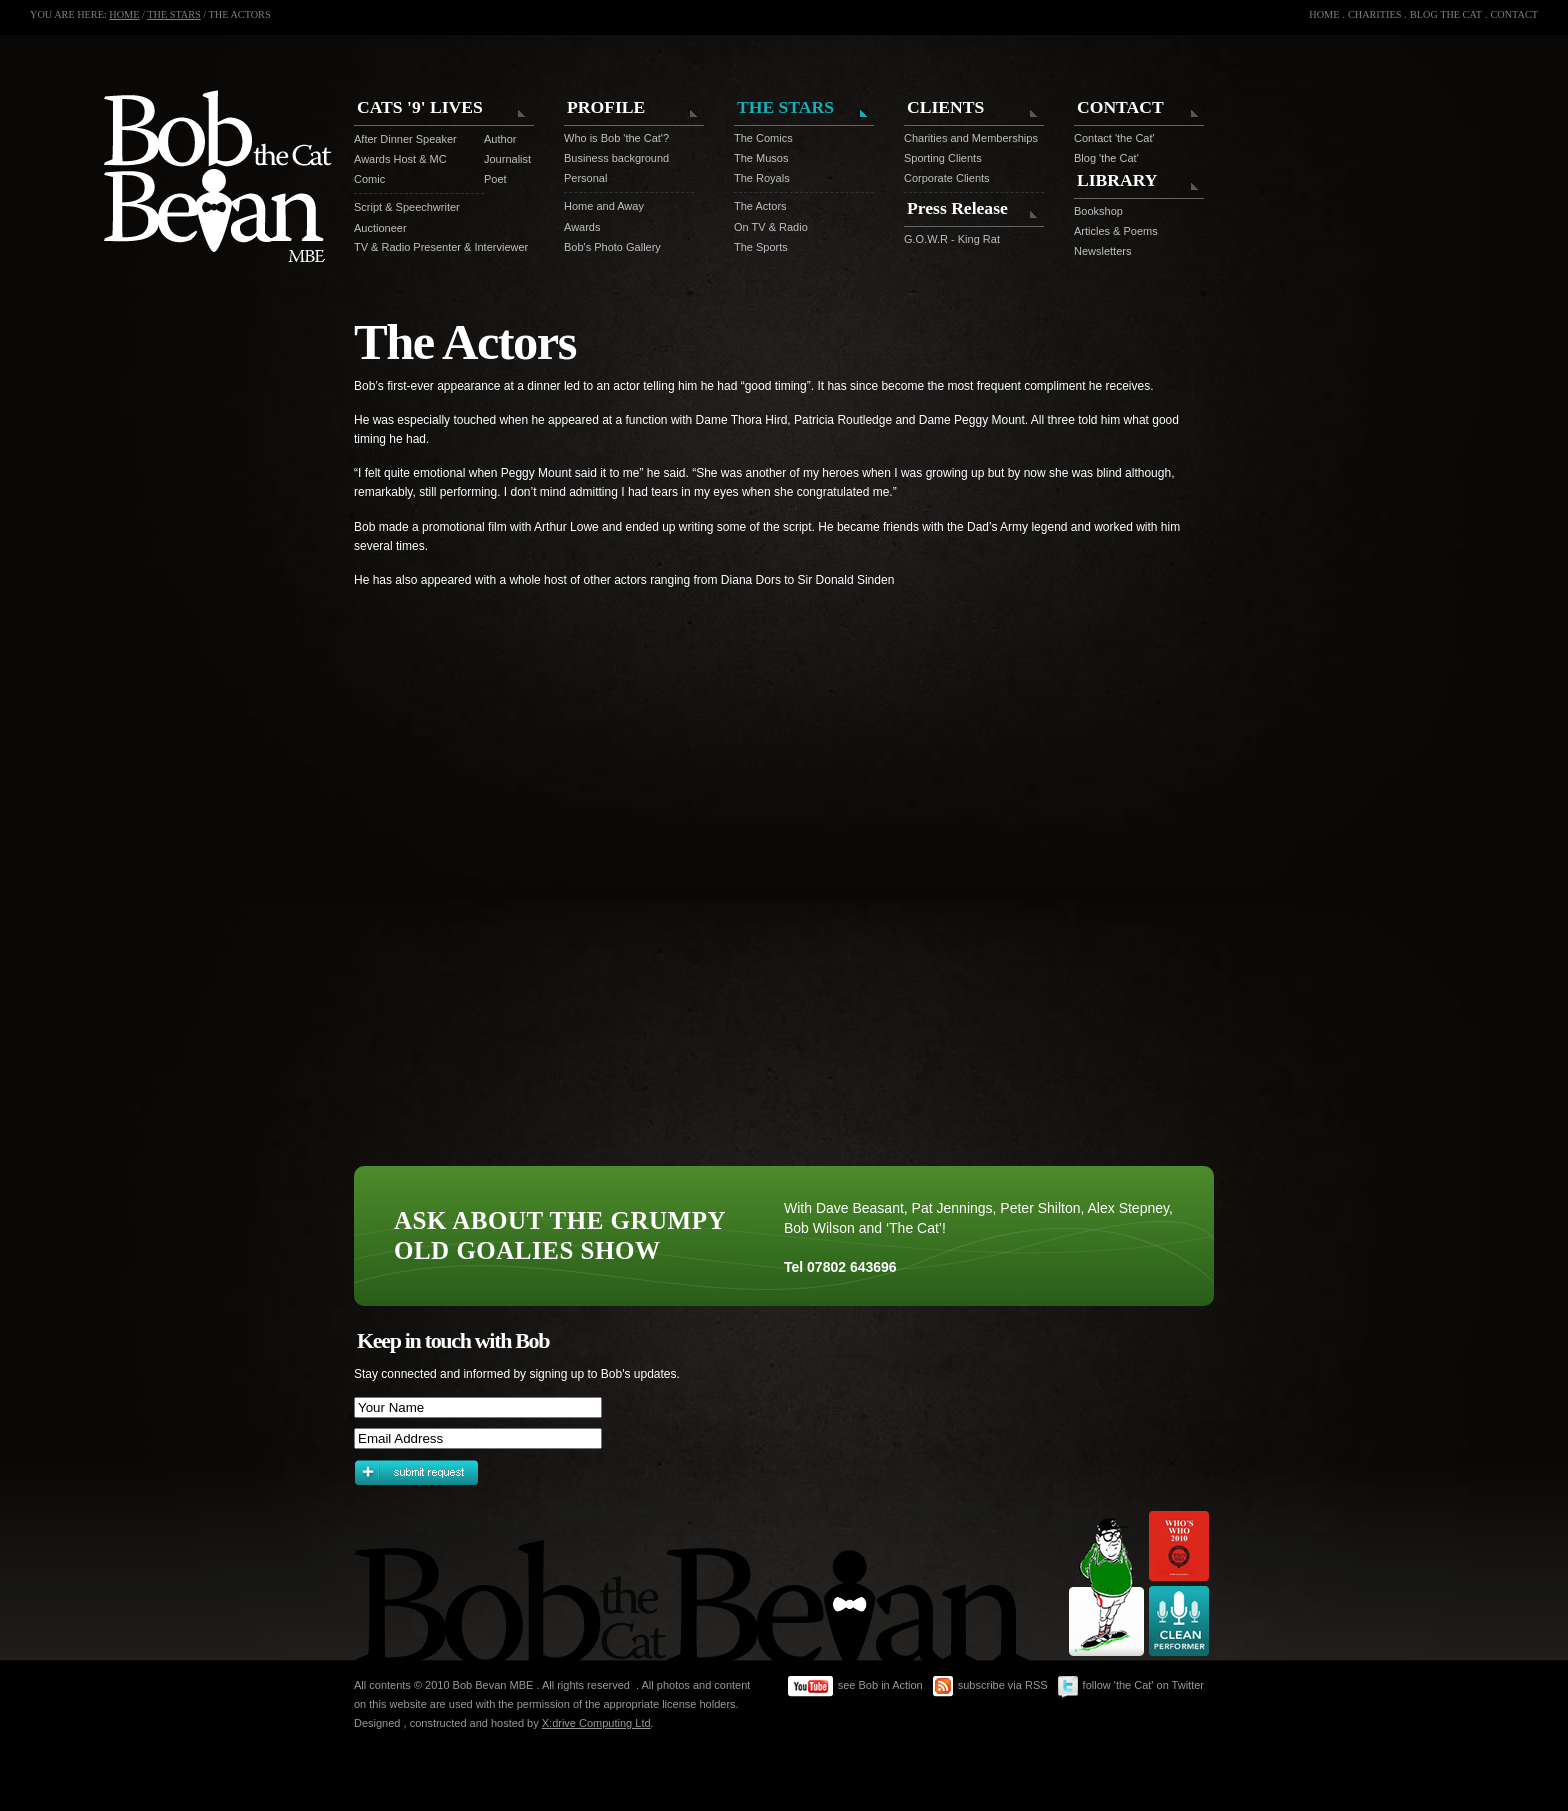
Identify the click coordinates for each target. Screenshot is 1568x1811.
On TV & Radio (771, 227)
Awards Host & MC (400, 159)
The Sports (761, 247)
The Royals (762, 178)
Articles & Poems (1116, 231)
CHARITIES (1374, 14)
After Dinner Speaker (405, 139)
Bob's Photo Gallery (612, 247)
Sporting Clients (943, 158)
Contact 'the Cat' (1114, 138)
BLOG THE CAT (1446, 14)
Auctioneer (380, 228)
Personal (585, 178)
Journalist (499, 159)
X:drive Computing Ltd (596, 1723)
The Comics (763, 138)
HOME (124, 14)
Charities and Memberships (971, 138)
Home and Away (604, 206)
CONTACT (1514, 14)
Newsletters (1102, 251)
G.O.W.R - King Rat (952, 239)
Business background (616, 158)
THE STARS (174, 14)
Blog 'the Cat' (1106, 158)
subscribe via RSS (990, 1686)
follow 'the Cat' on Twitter (1131, 1687)
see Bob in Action (855, 1686)
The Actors (760, 206)
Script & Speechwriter (407, 207)
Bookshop (1098, 211)
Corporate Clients (947, 178)
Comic (369, 179)
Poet (495, 179)
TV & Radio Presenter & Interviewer (441, 247)
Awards (582, 227)
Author (499, 139)
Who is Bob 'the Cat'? (616, 138)
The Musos (761, 158)
